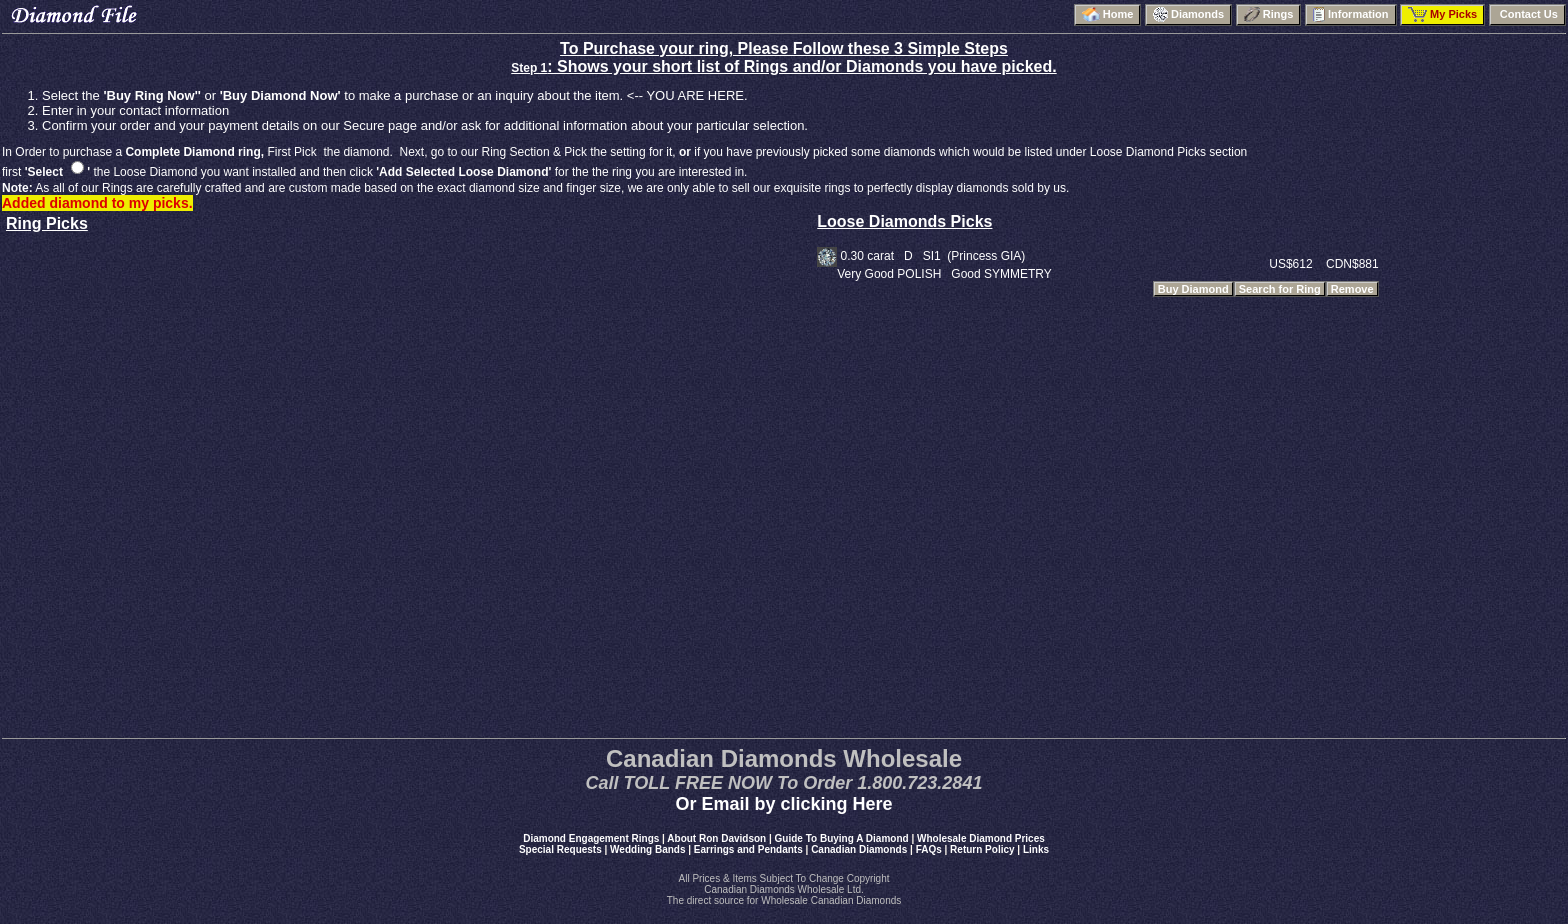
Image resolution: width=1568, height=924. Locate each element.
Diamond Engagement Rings (591, 838)
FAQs (929, 849)
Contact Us (1527, 14)
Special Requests (560, 849)
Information (1351, 14)
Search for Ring (1280, 289)
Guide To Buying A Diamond (842, 838)
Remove (1352, 289)
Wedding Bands (647, 849)
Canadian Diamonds (859, 849)
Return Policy (982, 849)
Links (1036, 849)
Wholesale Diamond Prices (981, 838)
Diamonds (1188, 14)
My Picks (1442, 14)
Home (1108, 14)
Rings (1269, 14)
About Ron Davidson (716, 838)
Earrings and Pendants (748, 849)
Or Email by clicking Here (783, 804)
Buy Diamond (1193, 289)
